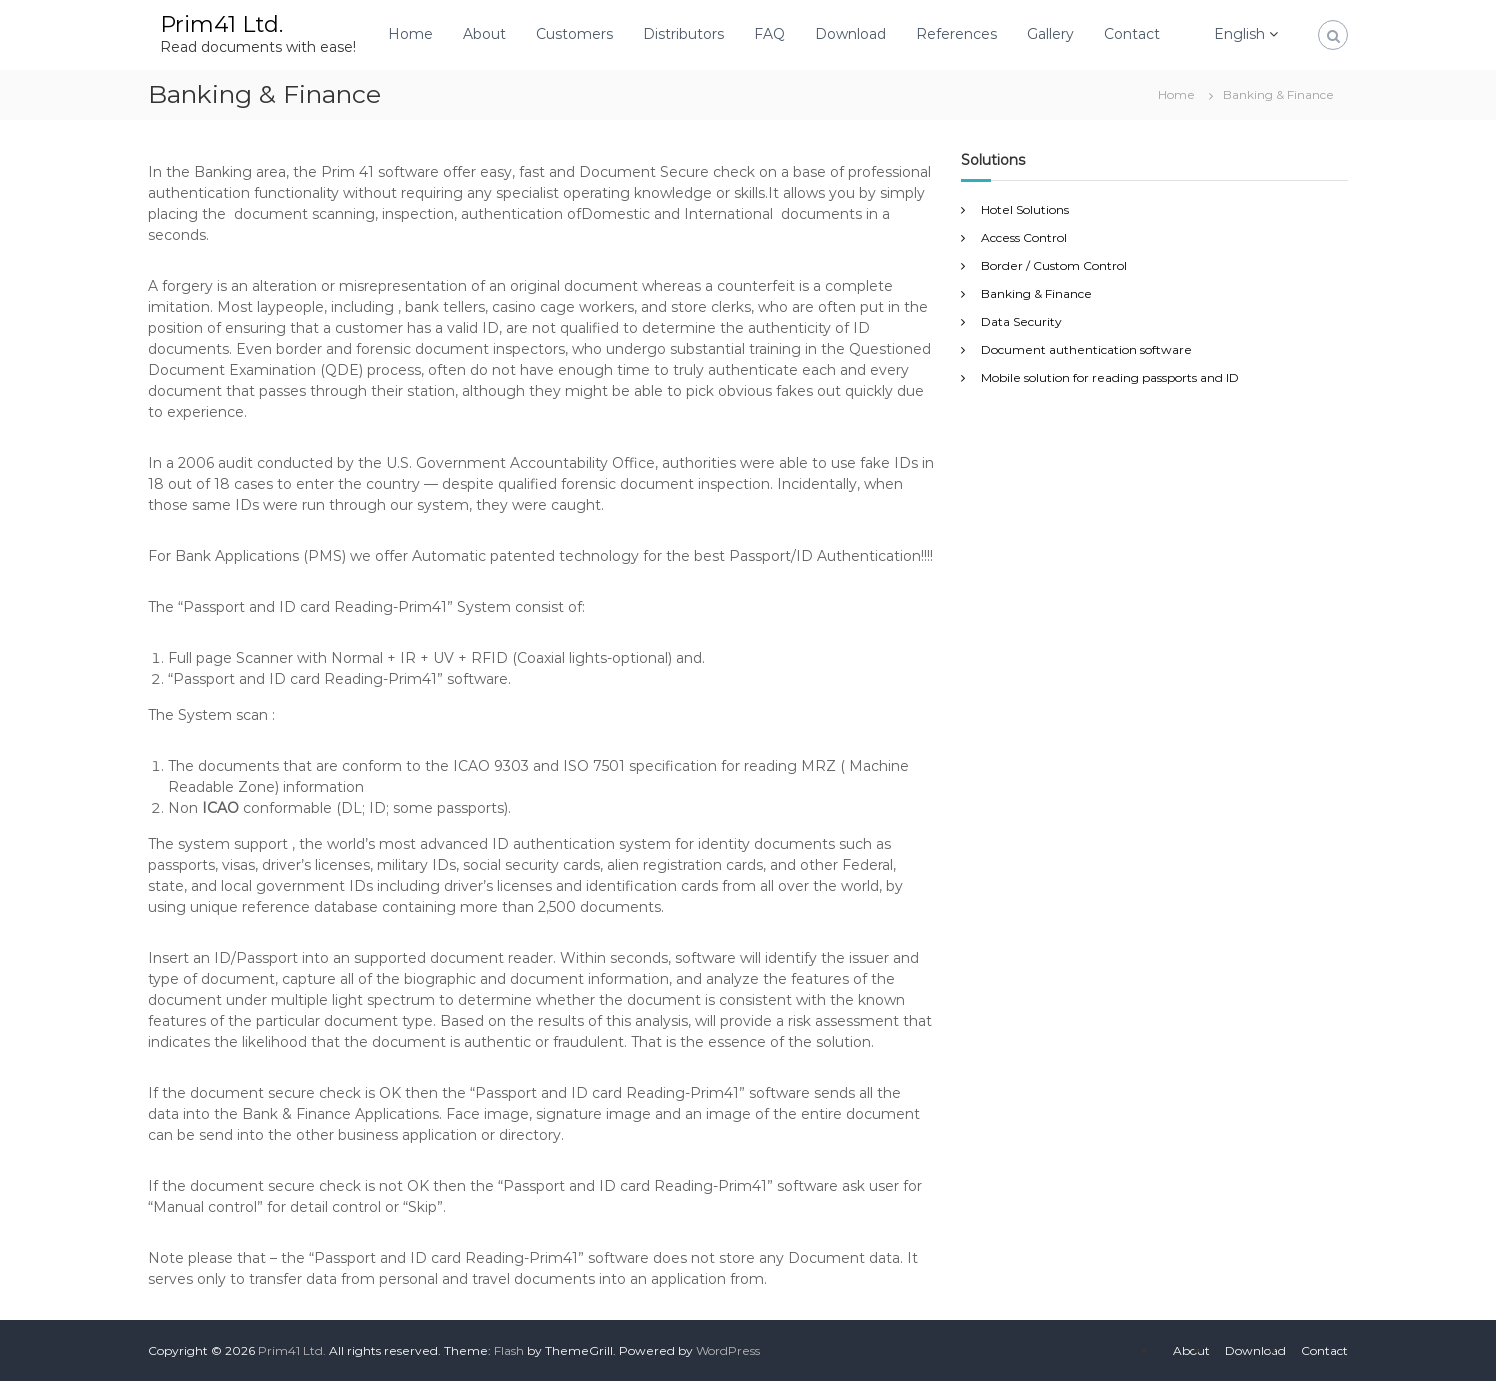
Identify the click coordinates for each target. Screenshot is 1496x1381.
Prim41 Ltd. (221, 24)
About (484, 34)
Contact (1132, 34)
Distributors (683, 34)
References (956, 34)
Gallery (1050, 34)
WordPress (728, 1350)
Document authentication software (1086, 349)
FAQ (769, 34)
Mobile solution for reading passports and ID (1110, 377)
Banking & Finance (1036, 293)
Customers (574, 34)
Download (850, 34)
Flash (509, 1350)
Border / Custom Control (1054, 265)
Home (410, 34)
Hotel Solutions (1025, 209)
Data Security (1021, 321)
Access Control (1024, 237)
